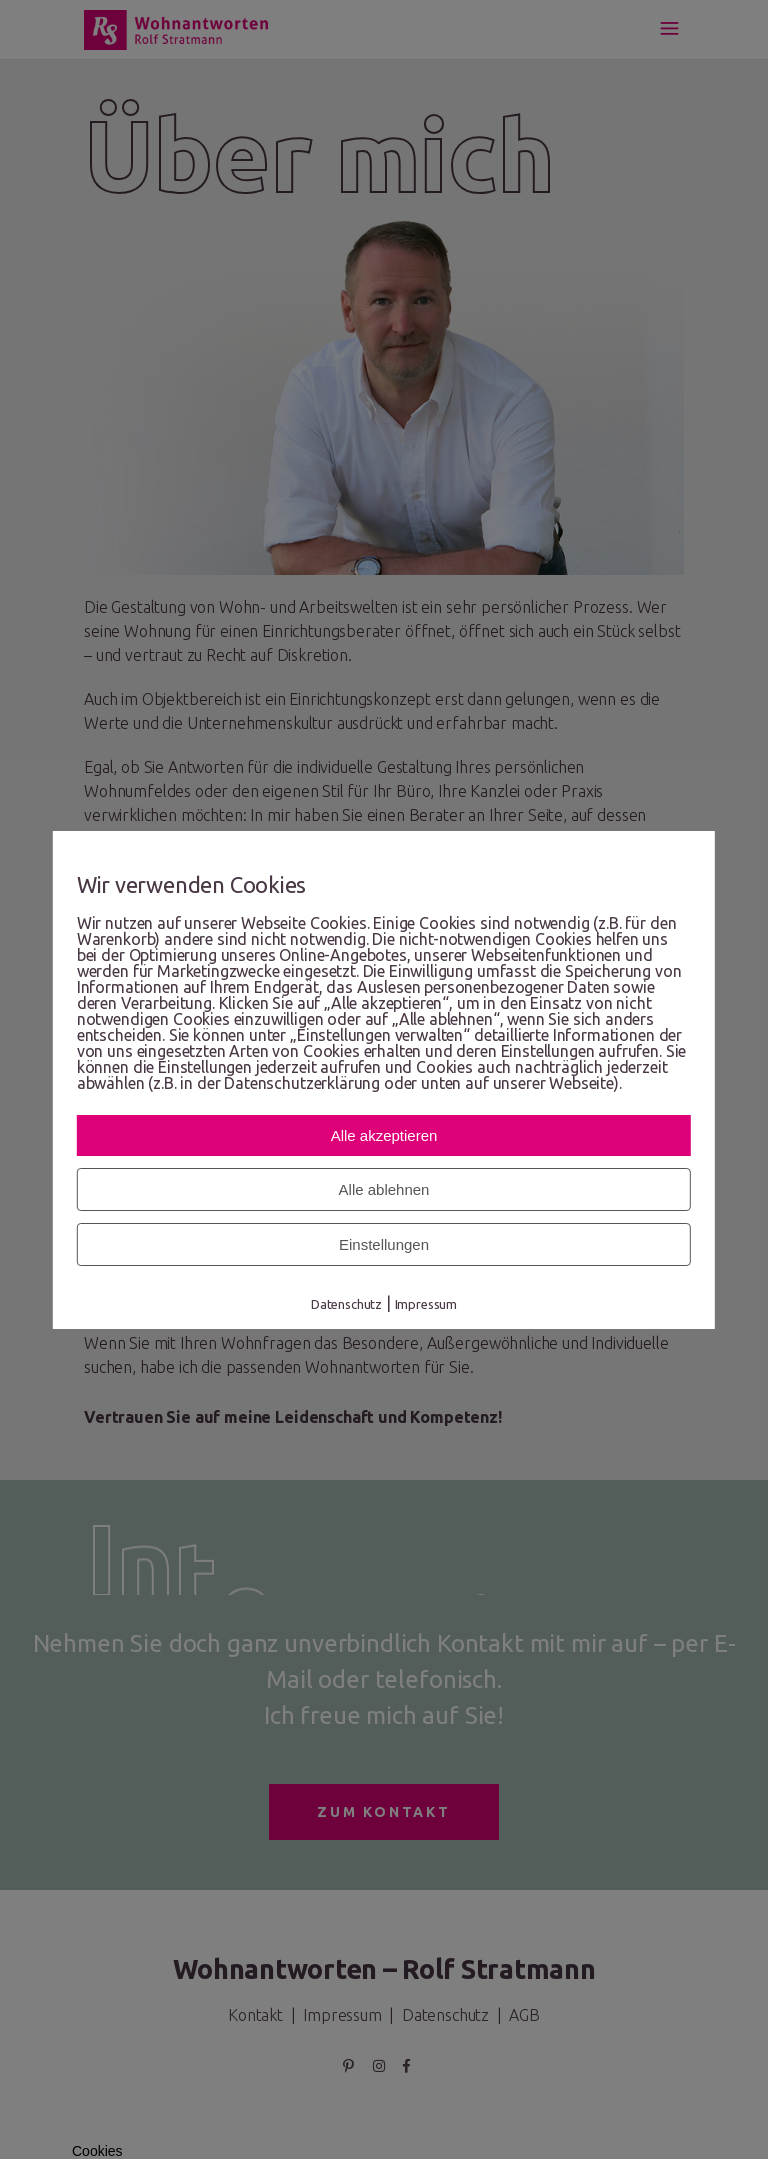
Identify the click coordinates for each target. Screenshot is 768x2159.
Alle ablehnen (384, 1189)
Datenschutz (346, 1304)
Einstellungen (384, 1244)
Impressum (426, 1304)
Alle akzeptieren (384, 1135)
